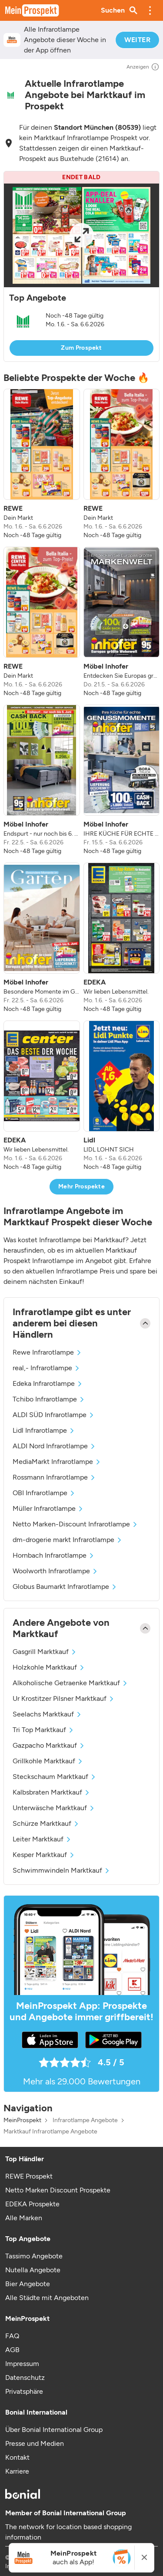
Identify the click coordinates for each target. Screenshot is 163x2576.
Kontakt (17, 2457)
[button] (150, 10)
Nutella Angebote (32, 2270)
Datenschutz (25, 2377)
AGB (12, 2350)
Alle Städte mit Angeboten (47, 2298)
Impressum (22, 2363)
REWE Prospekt (29, 2176)
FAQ (12, 2336)
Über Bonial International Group (54, 2429)
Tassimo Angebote (34, 2256)
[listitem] (41, 464)
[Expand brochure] (81, 235)
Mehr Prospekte (81, 1186)
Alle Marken (23, 2218)
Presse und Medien (34, 2443)
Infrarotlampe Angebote (85, 2120)
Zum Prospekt (81, 347)
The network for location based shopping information (68, 2532)
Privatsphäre (24, 2391)
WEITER (137, 40)
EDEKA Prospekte (32, 2204)
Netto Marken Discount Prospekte (57, 2190)
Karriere (17, 2471)
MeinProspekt (22, 2120)
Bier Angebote (27, 2284)
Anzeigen (143, 66)
